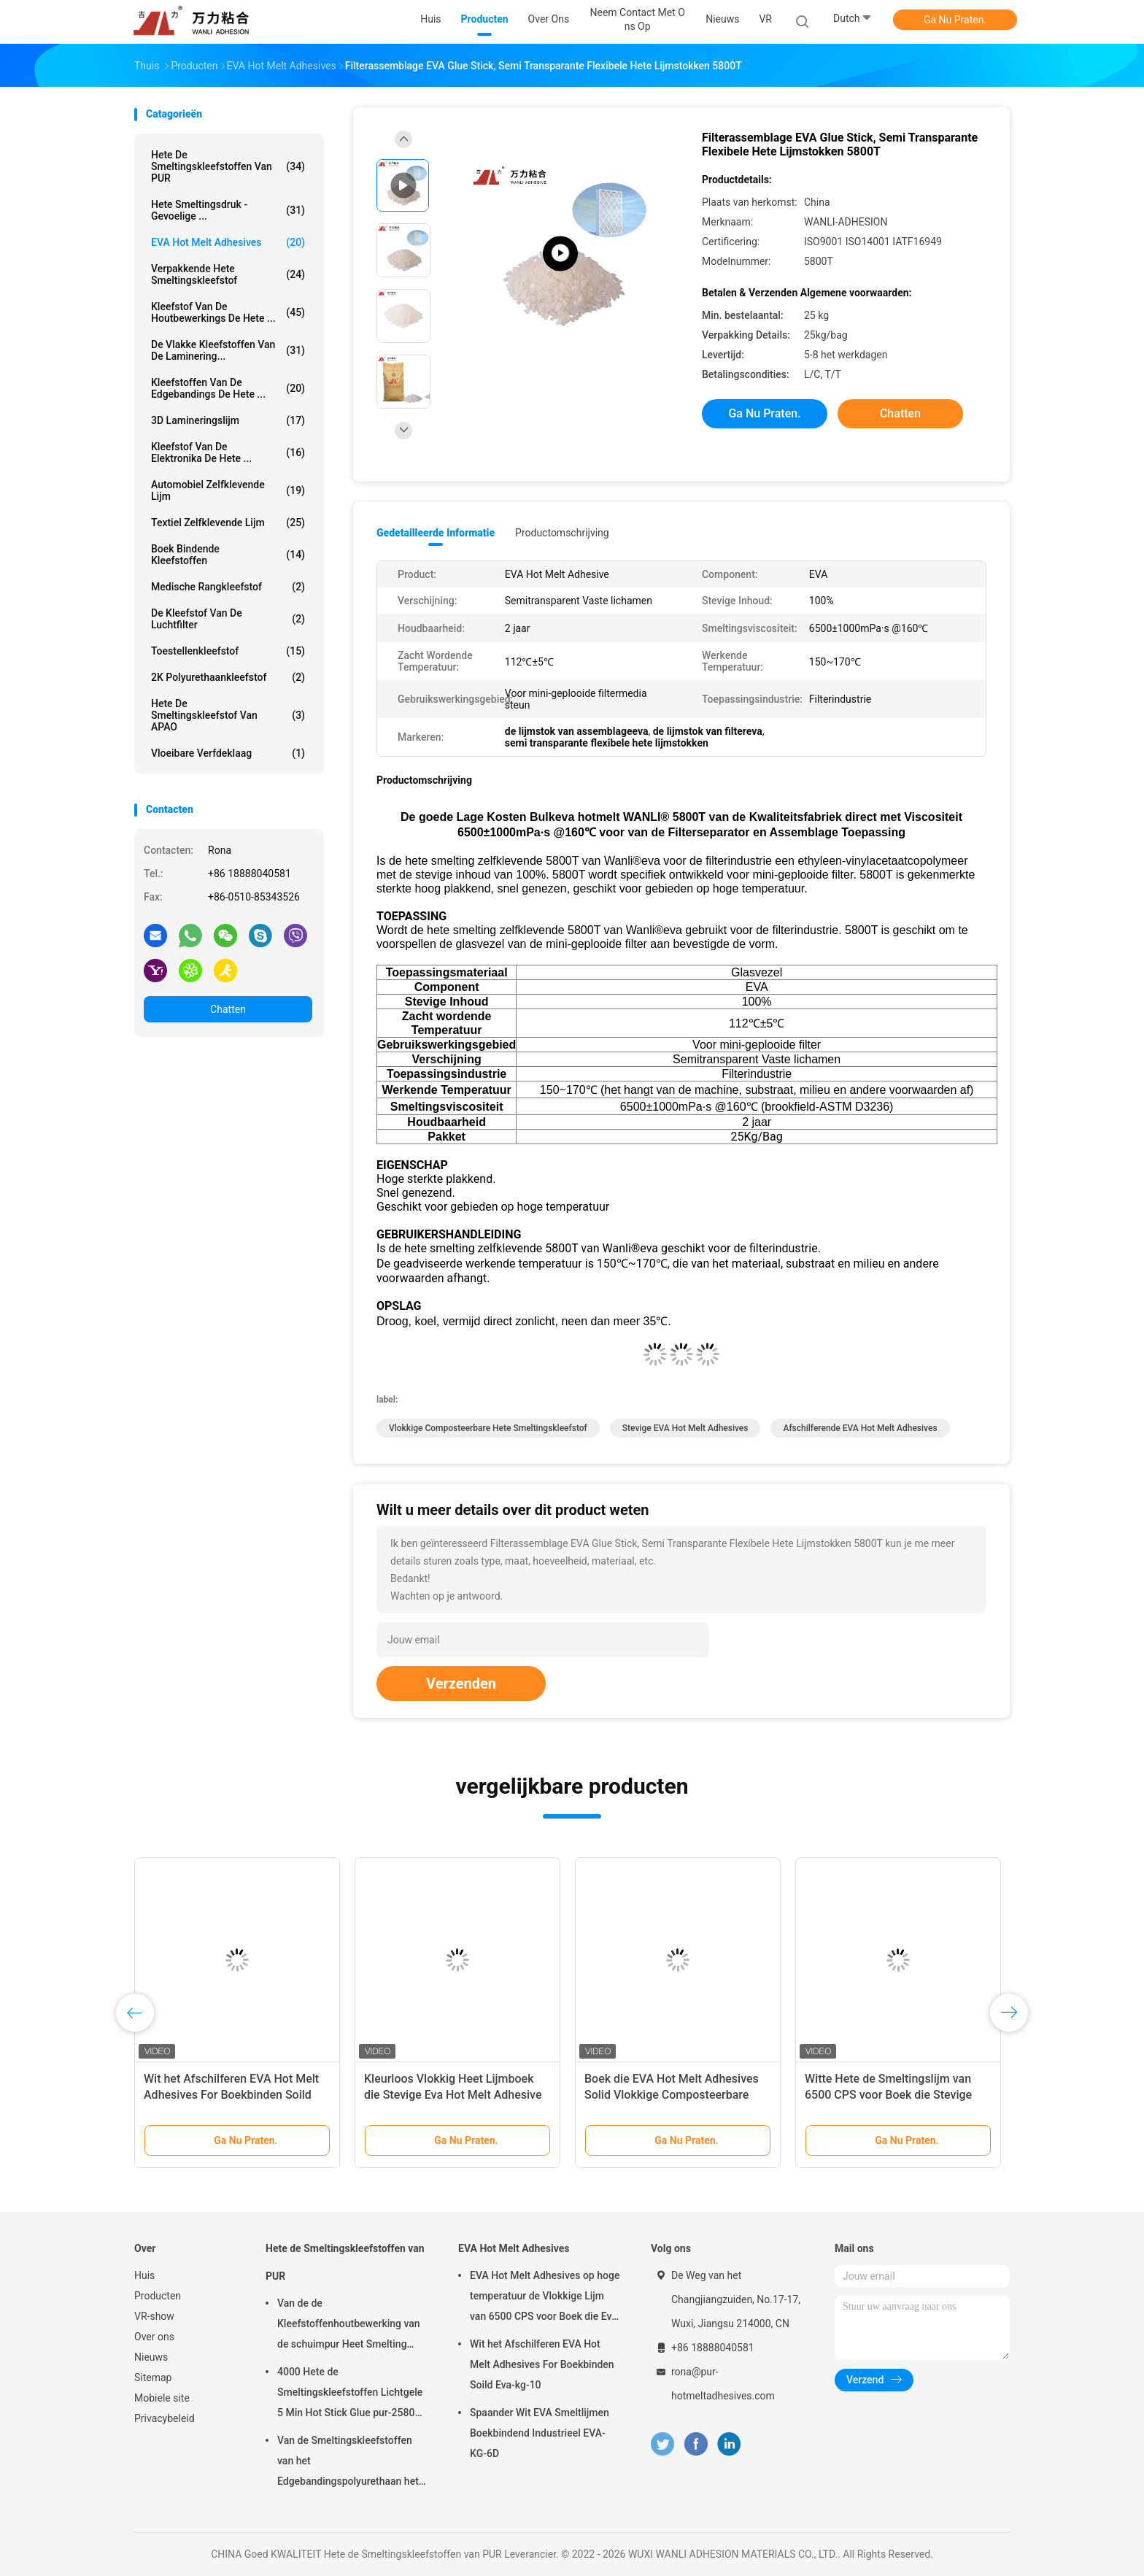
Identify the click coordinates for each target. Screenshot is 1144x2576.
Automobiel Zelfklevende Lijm (228, 490)
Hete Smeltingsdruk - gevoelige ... (228, 210)
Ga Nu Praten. (955, 20)
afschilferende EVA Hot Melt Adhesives (860, 1428)
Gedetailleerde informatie (435, 533)
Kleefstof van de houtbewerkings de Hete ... (228, 312)
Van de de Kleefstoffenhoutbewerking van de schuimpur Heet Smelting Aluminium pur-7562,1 (348, 2325)
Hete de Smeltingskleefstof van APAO (228, 715)
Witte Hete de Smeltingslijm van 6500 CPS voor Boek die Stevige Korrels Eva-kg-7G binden (888, 2095)
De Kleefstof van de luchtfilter (228, 618)
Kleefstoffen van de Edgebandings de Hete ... (228, 388)
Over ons (154, 2336)
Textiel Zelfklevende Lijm (228, 522)
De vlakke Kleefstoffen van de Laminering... (228, 350)
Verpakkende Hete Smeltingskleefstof (228, 274)
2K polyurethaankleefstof (228, 677)
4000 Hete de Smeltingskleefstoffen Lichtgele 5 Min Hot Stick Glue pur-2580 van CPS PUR (349, 2394)
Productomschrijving (562, 533)
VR (765, 19)
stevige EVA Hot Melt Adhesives (685, 1428)
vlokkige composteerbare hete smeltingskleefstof (488, 1428)
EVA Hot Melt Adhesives (228, 242)
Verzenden (461, 1683)
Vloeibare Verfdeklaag (228, 753)
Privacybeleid (164, 2418)
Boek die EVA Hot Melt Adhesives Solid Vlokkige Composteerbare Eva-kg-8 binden (671, 2095)
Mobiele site (162, 2398)
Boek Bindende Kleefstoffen (228, 554)
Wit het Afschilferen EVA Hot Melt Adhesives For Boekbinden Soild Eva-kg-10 (231, 2095)
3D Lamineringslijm (228, 420)
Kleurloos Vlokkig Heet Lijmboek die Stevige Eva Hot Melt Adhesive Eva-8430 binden (453, 2095)
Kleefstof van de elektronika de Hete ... (228, 452)
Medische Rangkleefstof (228, 586)
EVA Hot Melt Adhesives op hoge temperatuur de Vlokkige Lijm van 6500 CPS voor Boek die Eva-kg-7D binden (545, 2298)
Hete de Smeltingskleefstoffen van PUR (228, 166)
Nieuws (151, 2357)
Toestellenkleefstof (228, 651)
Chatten (228, 1009)
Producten (157, 2296)
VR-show (154, 2316)
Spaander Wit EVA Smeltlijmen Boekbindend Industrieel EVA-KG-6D (539, 2433)
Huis (144, 2275)
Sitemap (152, 2377)
